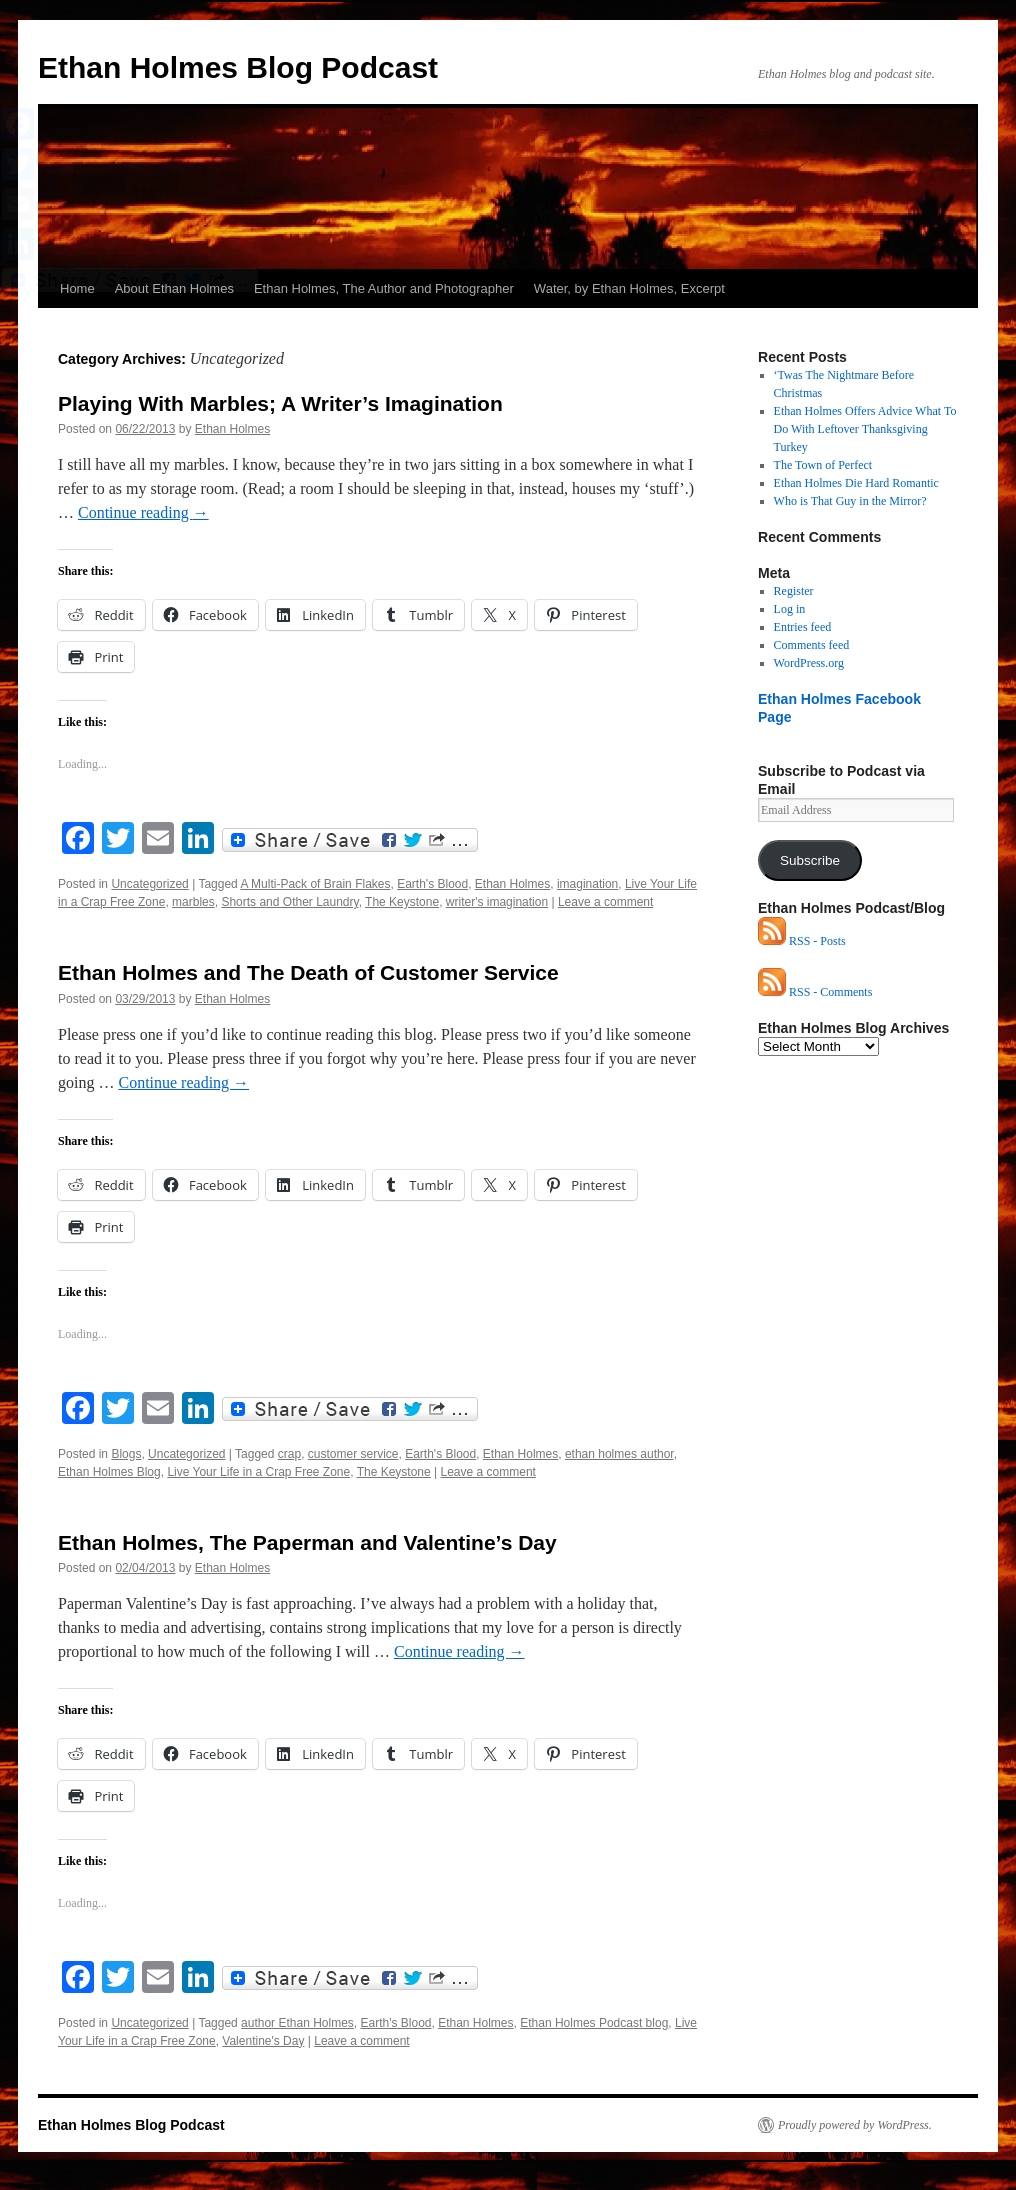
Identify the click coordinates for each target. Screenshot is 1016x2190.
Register (794, 591)
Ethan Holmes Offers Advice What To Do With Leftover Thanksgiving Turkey (865, 429)
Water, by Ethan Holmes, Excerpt (629, 288)
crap (289, 1454)
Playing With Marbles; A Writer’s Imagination (280, 403)
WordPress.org (809, 663)
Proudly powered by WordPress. (855, 2125)
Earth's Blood (432, 884)
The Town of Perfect (823, 465)
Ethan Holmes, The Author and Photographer (384, 288)
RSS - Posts (802, 941)
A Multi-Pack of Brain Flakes (315, 884)
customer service (353, 1454)
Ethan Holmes (232, 429)
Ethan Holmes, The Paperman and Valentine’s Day (307, 1542)
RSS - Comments (815, 992)
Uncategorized (149, 884)
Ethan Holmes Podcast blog (594, 2023)
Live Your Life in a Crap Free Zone (258, 1472)
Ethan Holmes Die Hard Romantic (856, 483)
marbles (193, 902)
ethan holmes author (619, 1454)
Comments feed (812, 645)
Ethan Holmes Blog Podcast (238, 67)
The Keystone (402, 902)
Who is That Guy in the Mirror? (850, 501)
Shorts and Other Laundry (289, 902)
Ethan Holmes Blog (109, 1472)
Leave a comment (605, 902)
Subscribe (810, 860)
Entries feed (803, 627)
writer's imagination (497, 902)
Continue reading (143, 512)
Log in (790, 609)
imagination (587, 884)
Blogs (126, 1454)
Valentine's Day (263, 2041)
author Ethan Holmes (297, 2023)
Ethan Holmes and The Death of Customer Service (308, 972)
